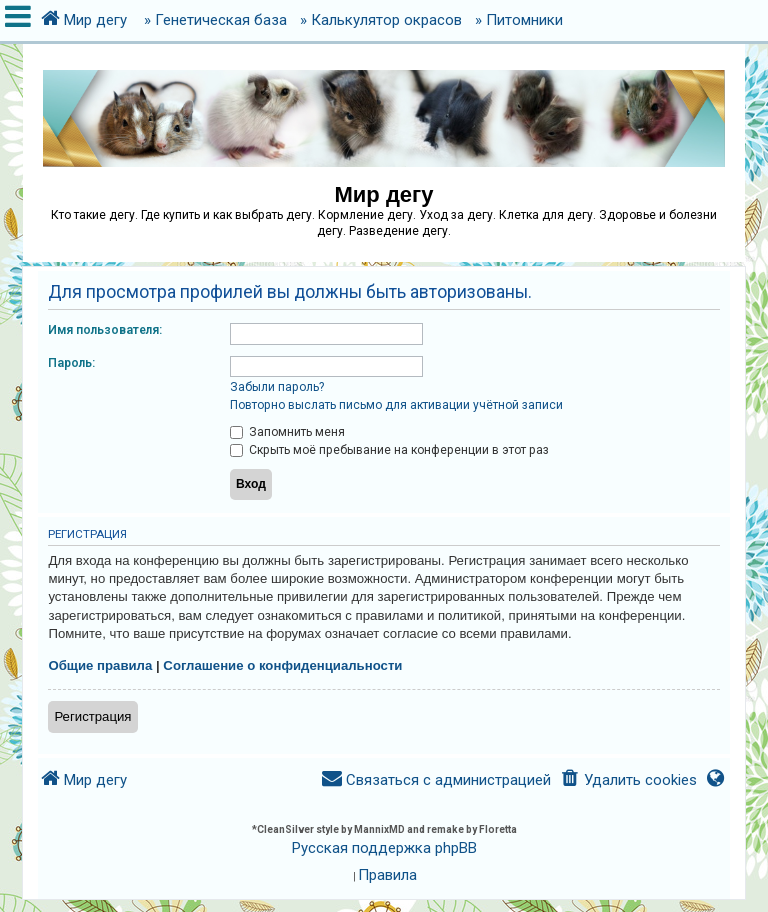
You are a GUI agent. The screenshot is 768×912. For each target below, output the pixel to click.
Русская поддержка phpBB (384, 848)
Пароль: (71, 363)
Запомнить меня (287, 432)
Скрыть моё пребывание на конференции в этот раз (389, 450)
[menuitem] (627, 780)
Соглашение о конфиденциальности (282, 665)
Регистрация (92, 716)
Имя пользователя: (105, 330)
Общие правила (100, 665)
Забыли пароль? (277, 387)
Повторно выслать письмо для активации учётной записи (396, 405)
